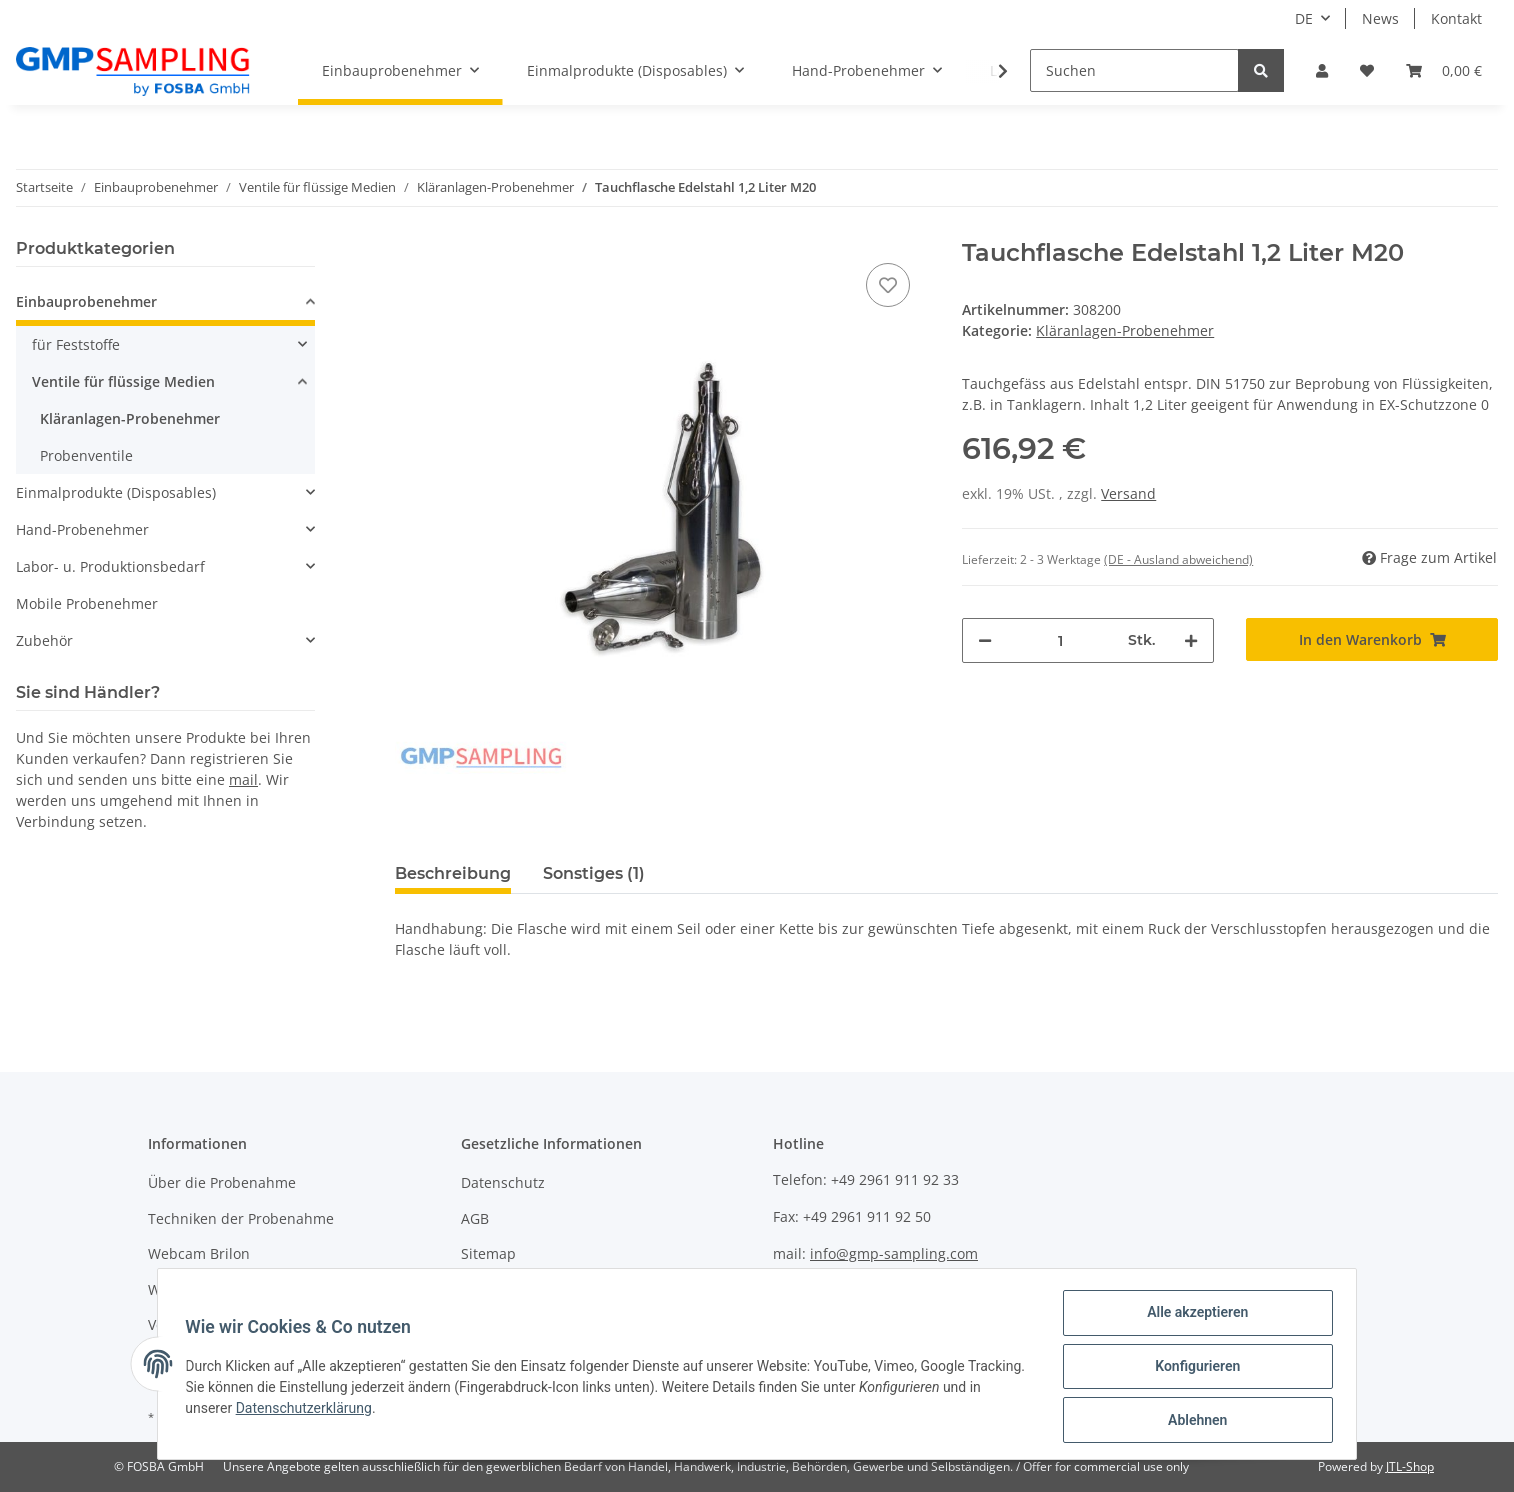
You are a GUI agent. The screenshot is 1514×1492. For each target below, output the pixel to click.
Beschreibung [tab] (453, 873)
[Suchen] (1134, 70)
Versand (1128, 493)
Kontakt (1456, 18)
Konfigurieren (1192, 1369)
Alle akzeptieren (1192, 1317)
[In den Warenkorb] (1372, 639)
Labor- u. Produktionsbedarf (110, 566)
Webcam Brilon (199, 1253)
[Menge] (1060, 640)
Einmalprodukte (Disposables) (116, 492)
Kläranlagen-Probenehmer (1125, 330)
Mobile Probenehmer (87, 603)
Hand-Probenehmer (82, 529)
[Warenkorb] (1444, 70)
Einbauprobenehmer (86, 301)
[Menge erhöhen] (1191, 640)
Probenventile (86, 455)
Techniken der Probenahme (241, 1218)
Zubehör (44, 640)
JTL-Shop (1410, 1466)
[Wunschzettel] (1367, 70)
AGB (475, 1218)
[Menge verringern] (985, 640)
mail (243, 779)
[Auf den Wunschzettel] (888, 285)
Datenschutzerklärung (350, 1411)
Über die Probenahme (222, 1182)
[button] (1322, 70)
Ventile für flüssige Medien (123, 381)
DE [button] (1304, 18)
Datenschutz (503, 1182)
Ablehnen (1192, 1421)
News (1380, 18)
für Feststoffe (76, 344)
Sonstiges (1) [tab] (594, 873)
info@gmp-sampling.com (894, 1253)
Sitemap (488, 1253)
